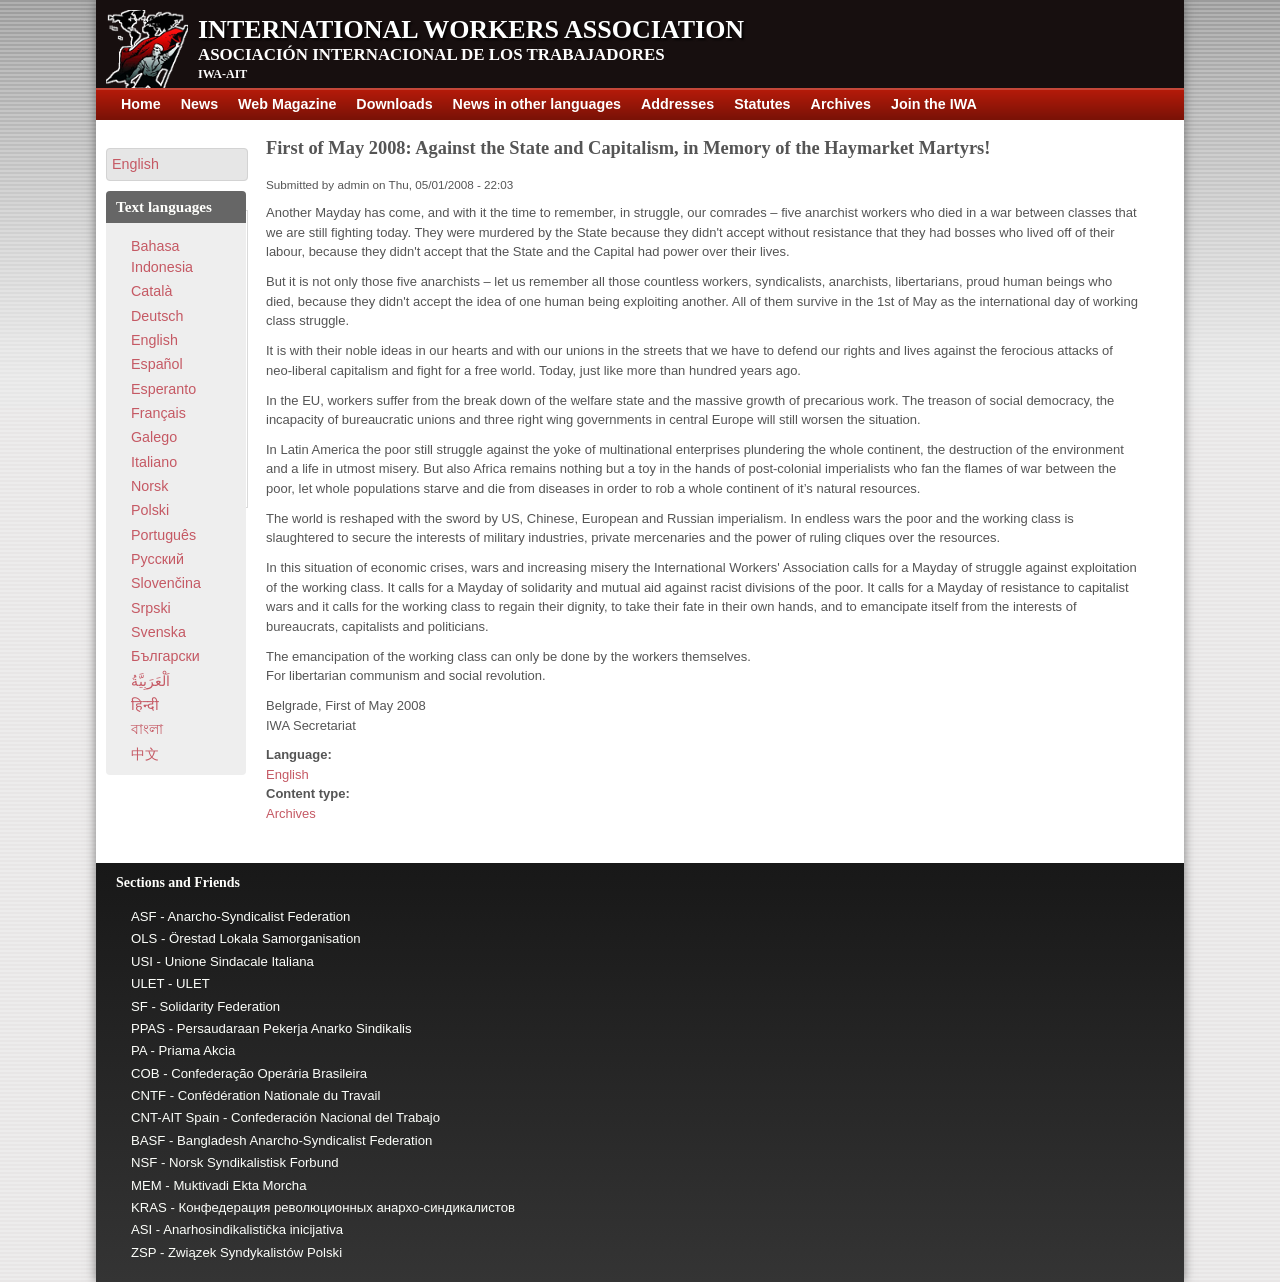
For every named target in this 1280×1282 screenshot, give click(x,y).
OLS (144, 938)
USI (142, 961)
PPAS (148, 1028)
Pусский (157, 559)
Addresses (677, 104)
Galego (154, 437)
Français (158, 413)
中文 (145, 754)
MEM (146, 1185)
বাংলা (147, 729)
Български (165, 656)
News (199, 104)
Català (151, 291)
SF (139, 1006)
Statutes (762, 104)
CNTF (148, 1095)
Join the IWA (934, 104)
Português (163, 535)
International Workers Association (471, 29)
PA (139, 1050)
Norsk (149, 486)
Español (157, 364)
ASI (141, 1229)
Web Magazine (287, 104)
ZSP (143, 1252)
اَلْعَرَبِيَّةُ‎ (150, 681)
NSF (144, 1162)
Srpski (151, 608)
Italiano (154, 462)
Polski (150, 510)
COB (145, 1073)
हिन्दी (145, 705)
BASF (148, 1140)
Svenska (158, 632)
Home (141, 104)
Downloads (394, 104)
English (287, 774)
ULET (147, 983)
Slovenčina (166, 583)
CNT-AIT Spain (175, 1117)
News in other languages (537, 104)
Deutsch (157, 316)
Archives (841, 104)
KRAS (149, 1207)
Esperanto (163, 389)
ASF (144, 916)
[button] (177, 164)
